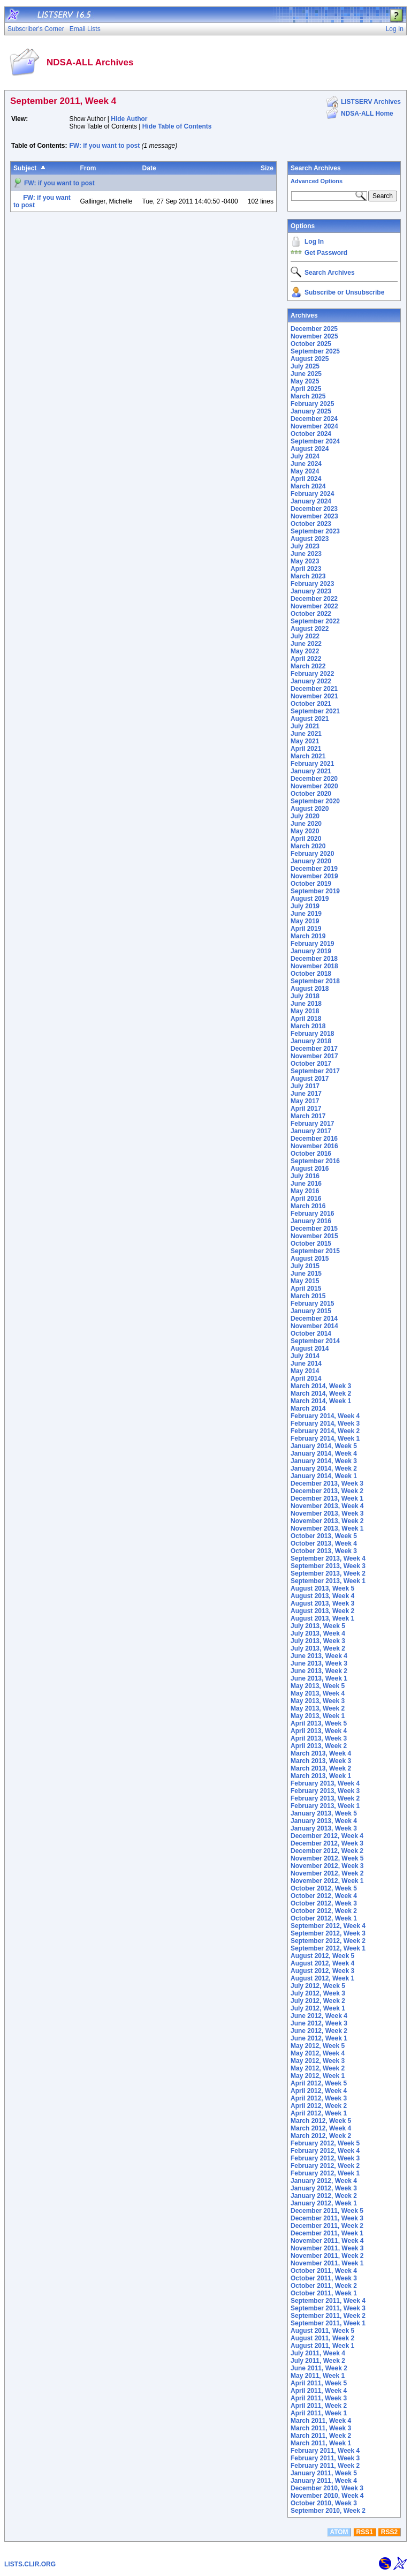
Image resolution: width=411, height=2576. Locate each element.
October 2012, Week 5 (324, 1888)
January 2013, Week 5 (324, 1813)
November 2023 (314, 516)
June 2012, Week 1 (319, 2038)
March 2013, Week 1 (321, 1776)
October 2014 (311, 1333)
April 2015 (306, 1288)
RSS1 (364, 2532)
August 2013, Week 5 (322, 1588)
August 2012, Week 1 (322, 1978)
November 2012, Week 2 (327, 1873)
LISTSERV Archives (371, 102)
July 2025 (305, 366)
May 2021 (305, 741)
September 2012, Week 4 (328, 1926)
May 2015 (305, 1281)
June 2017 (306, 1093)
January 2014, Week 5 (324, 1446)
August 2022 (310, 628)
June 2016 (306, 1183)
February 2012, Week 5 (325, 2143)
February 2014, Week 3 (325, 1423)
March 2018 (308, 1026)
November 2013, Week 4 (327, 1506)
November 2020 (314, 786)
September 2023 (315, 531)
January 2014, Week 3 (324, 1461)
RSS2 (389, 2532)
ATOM (339, 2532)
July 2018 (305, 996)
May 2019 (305, 921)
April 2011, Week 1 (319, 2413)
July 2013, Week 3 (318, 1641)
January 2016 (311, 1221)
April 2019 (306, 928)
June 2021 (306, 733)
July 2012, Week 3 (318, 1993)
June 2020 (306, 823)
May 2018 (305, 1011)
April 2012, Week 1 (319, 2113)
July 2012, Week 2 (318, 2001)
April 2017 (306, 1108)
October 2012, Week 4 (324, 1896)
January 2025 (311, 411)
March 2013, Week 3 (321, 1761)
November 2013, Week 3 (327, 1513)
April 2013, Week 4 (319, 1731)
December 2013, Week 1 (327, 1498)
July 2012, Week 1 (318, 2008)
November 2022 (314, 606)
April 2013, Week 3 (319, 1738)
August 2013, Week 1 (322, 1618)
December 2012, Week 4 (327, 1836)
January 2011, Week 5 (324, 2473)
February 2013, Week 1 (325, 1806)
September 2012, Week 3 (328, 1933)
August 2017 (310, 1078)
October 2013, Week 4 (324, 1543)
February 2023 (312, 583)
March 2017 (308, 1116)
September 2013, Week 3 (328, 1566)
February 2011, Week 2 (325, 2465)
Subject (24, 168)
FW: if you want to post (104, 145)
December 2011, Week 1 (327, 2233)
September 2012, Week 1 (328, 1948)
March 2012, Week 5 (321, 2121)
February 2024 (312, 494)
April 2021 (306, 748)
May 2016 (305, 1191)
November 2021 (314, 696)
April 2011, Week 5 (319, 2383)
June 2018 (306, 1003)
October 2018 (311, 973)
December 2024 (314, 419)
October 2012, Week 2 (324, 1911)
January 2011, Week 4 (324, 2480)
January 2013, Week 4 (324, 1821)
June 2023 (306, 554)
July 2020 (305, 816)
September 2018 (315, 981)
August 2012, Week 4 (322, 1963)
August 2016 (310, 1168)
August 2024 (310, 449)
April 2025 (306, 389)
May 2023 (305, 561)
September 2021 (315, 711)
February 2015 (312, 1303)
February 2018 (312, 1033)
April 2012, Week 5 (319, 2083)
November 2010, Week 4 (327, 2495)
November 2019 (314, 876)
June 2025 (306, 374)
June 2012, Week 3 (319, 2023)
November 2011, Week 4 (327, 2240)
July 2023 (305, 546)
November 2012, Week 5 (327, 1858)
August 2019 (310, 898)
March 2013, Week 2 (321, 1768)
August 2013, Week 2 (322, 1611)
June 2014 (306, 1363)
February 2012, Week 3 (325, 2158)
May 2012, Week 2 (318, 2068)
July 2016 (305, 1176)
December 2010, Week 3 (327, 2488)
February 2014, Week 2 (325, 1431)
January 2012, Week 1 (324, 2203)
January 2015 (311, 1311)
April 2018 (306, 1018)
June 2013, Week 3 (319, 1663)
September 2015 (315, 1251)
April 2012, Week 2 (319, 2106)
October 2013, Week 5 (324, 1536)
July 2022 (305, 636)
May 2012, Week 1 (318, 2076)
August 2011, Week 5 (322, 2330)
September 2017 (315, 1071)
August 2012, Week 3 (322, 1971)
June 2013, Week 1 (319, 1678)
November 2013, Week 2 (327, 1521)
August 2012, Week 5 (322, 1956)
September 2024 (315, 441)
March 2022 (308, 666)
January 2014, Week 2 (324, 1468)
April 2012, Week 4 (319, 2091)
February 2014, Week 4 (325, 1416)
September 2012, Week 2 (328, 1941)
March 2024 (308, 486)
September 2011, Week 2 (328, 2315)
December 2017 (314, 1048)
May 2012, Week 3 (318, 2061)
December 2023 (314, 509)
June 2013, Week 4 (319, 1656)
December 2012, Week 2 (327, 1851)
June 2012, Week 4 (319, 2016)
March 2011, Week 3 (321, 2428)
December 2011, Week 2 (327, 2225)
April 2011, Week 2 (319, 2405)
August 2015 (310, 1258)
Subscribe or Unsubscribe (344, 292)
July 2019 (305, 906)
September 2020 (315, 801)
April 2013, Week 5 (319, 1723)
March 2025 (308, 396)
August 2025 (310, 359)
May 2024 (305, 471)
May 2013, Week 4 (318, 1693)
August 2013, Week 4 (322, 1596)
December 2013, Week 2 (327, 1491)
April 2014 (306, 1378)
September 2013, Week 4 (328, 1558)
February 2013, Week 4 (325, 1783)
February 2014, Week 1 (325, 1438)
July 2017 (305, 1086)
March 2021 (308, 756)
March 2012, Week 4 (321, 2128)
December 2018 (314, 958)
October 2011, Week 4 (324, 2270)
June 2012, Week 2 (319, 2031)
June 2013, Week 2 (319, 1671)
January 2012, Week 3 (324, 2188)
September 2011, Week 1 (328, 2323)
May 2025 (305, 381)
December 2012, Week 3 (327, 1843)
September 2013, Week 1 (328, 1581)
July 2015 (305, 1266)
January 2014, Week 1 (324, 1476)
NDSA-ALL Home (367, 113)
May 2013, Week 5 (318, 1686)
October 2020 (311, 793)
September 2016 (315, 1161)
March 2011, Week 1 (321, 2443)
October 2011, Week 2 (324, 2285)
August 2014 (310, 1348)
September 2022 (315, 621)
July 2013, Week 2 (318, 1648)
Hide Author (129, 119)
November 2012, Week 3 (327, 1866)
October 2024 (311, 434)
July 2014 (305, 1356)
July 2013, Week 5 (318, 1626)
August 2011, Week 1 (322, 2345)
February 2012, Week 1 (325, 2173)
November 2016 (314, 1146)
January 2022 (311, 681)
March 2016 (308, 1206)
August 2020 (310, 808)
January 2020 (311, 861)
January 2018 (311, 1041)
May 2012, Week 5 (318, 2046)
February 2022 (312, 673)
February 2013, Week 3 (325, 1791)
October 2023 (311, 524)
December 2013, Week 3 (327, 1483)
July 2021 (305, 726)
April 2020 (306, 838)
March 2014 (308, 1408)
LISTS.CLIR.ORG (30, 2564)
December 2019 (314, 868)
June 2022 (306, 643)
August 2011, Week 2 (322, 2338)
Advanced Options (316, 181)
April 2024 (306, 479)
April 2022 (306, 658)
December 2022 (314, 598)
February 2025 (312, 404)
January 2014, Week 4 (324, 1453)
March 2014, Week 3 (321, 1386)
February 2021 (312, 763)
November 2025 (314, 336)
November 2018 (314, 966)
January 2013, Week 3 (324, 1828)
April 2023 (306, 569)
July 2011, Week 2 (318, 2360)
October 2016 (311, 1153)
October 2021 (311, 703)
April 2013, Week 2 (319, 1746)
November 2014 (314, 1326)
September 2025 (315, 351)
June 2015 (306, 1273)
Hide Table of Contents (177, 126)
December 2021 (314, 688)
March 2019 (308, 936)
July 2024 (305, 456)
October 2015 (311, 1243)
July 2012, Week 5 (318, 1986)
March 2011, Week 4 (321, 2420)
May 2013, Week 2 (318, 1708)
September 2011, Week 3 (328, 2308)
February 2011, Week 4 (325, 2450)
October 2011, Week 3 (324, 2278)
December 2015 (314, 1228)
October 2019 (311, 883)
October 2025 (311, 344)
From (88, 168)
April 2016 (306, 1198)
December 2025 (314, 329)
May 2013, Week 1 (318, 1716)
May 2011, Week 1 (318, 2375)
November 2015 (314, 1236)
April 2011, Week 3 (319, 2398)
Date (149, 168)
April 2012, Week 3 (319, 2098)
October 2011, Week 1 (324, 2293)
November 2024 (314, 426)
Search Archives (316, 168)
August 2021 (310, 718)
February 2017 (312, 1123)
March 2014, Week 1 (321, 1401)
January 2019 (311, 951)
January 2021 (311, 771)
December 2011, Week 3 (327, 2218)
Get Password (326, 253)
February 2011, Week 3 (325, 2458)
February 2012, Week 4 (325, 2151)
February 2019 (312, 943)
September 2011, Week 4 (328, 2300)
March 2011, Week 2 (321, 2435)
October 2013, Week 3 (324, 1551)
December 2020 (314, 778)
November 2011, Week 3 (327, 2248)
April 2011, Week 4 (319, 2390)
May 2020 (305, 831)
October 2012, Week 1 (324, 1918)
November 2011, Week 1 (327, 2263)
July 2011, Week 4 (318, 2353)
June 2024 (306, 464)
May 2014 (305, 1371)
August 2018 (310, 988)
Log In (314, 241)
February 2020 (312, 853)
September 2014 (315, 1341)
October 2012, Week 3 (324, 1903)
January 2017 (311, 1131)
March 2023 (308, 576)
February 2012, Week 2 (325, 2166)
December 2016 (314, 1138)
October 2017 (311, 1063)
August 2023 (310, 539)
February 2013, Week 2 (325, 1798)
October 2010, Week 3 (324, 2503)
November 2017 (314, 1056)
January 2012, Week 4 (324, 2181)
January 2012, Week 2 (324, 2196)
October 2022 (311, 613)
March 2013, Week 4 (321, 1753)
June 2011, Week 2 (319, 2368)
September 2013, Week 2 (328, 1573)
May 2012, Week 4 (318, 2053)
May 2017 (305, 1101)
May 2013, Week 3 (318, 1701)
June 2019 (306, 913)
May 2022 (305, 651)
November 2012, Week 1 (327, 1881)
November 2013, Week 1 (327, 1528)
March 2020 (308, 846)
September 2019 (315, 891)
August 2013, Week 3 (322, 1603)
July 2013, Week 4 (318, 1633)
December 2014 (314, 1318)
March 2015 (308, 1296)
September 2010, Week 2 (328, 2510)
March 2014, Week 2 (321, 1393)
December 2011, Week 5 (327, 2211)
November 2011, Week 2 (327, 2255)
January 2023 (311, 591)
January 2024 (311, 501)
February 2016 (312, 1213)
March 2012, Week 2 (321, 2136)
